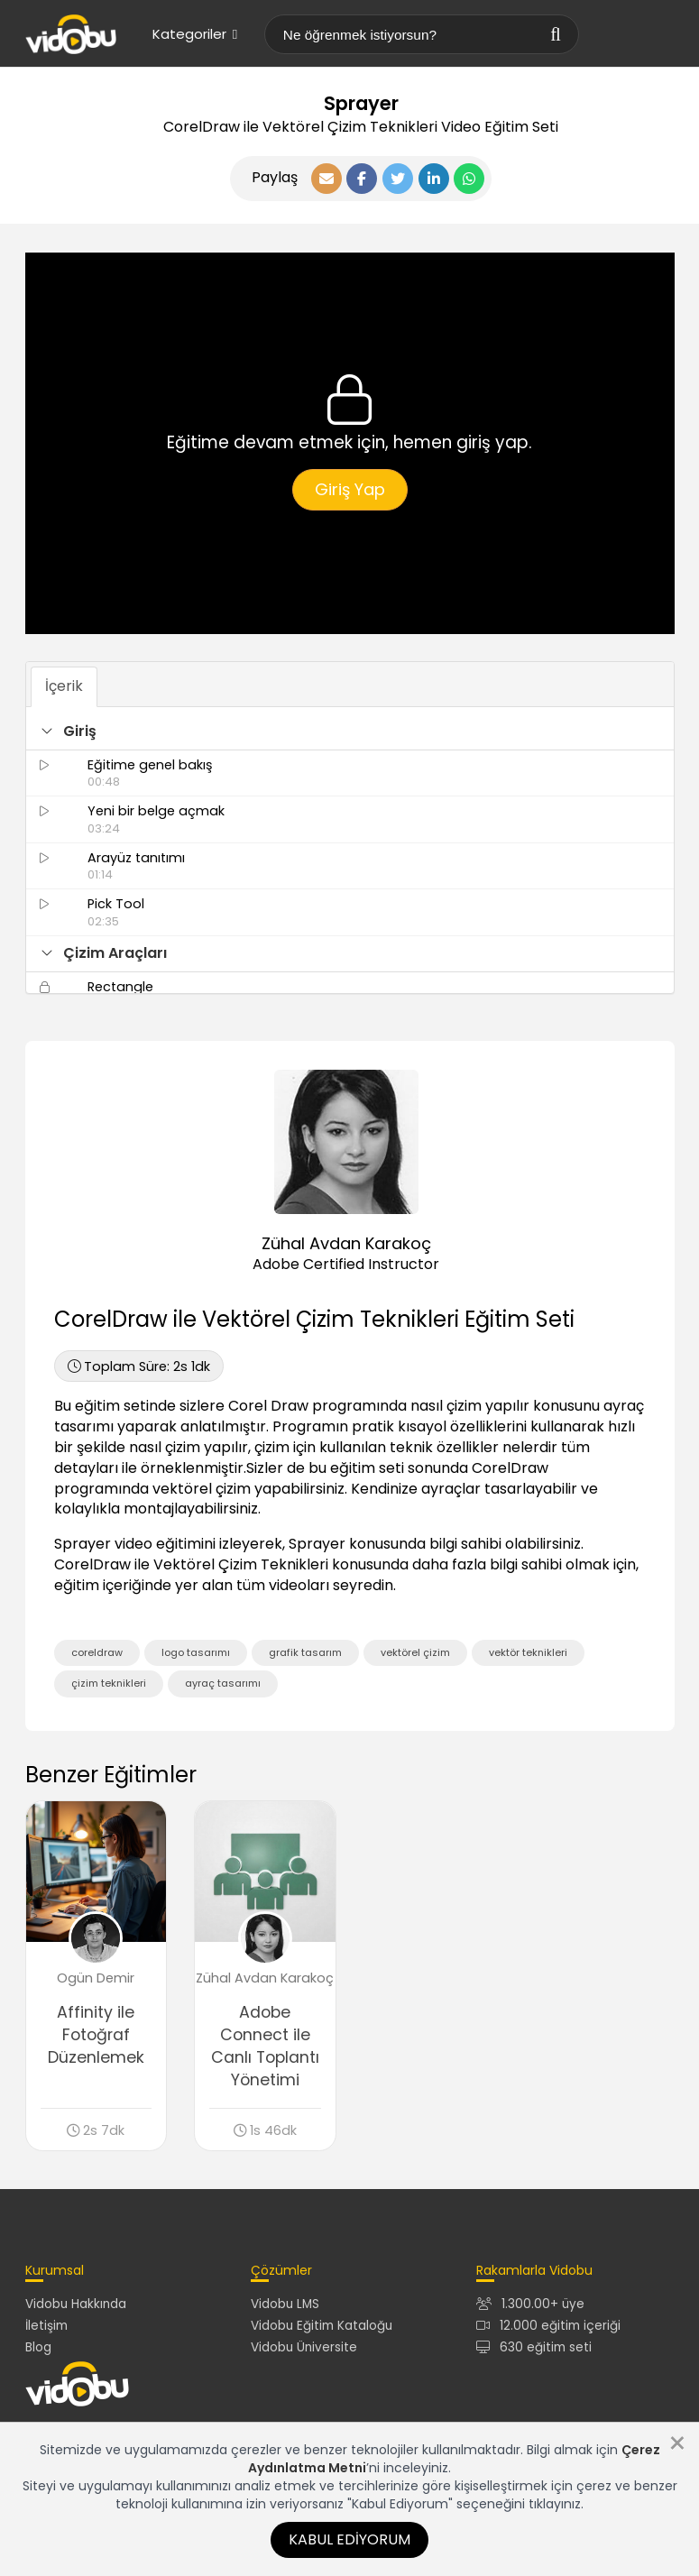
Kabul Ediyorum (349, 2539)
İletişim (46, 2325)
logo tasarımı (195, 1652)
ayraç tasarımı (223, 1683)
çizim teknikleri (108, 1683)
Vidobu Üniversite (304, 2347)
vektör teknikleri (528, 1652)
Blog (38, 2347)
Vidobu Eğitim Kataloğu (321, 2325)
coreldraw (97, 1652)
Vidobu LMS (285, 2304)
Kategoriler (194, 33)
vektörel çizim (415, 1652)
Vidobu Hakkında (75, 2304)
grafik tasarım (305, 1652)
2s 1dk (139, 1366)
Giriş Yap (350, 489)
